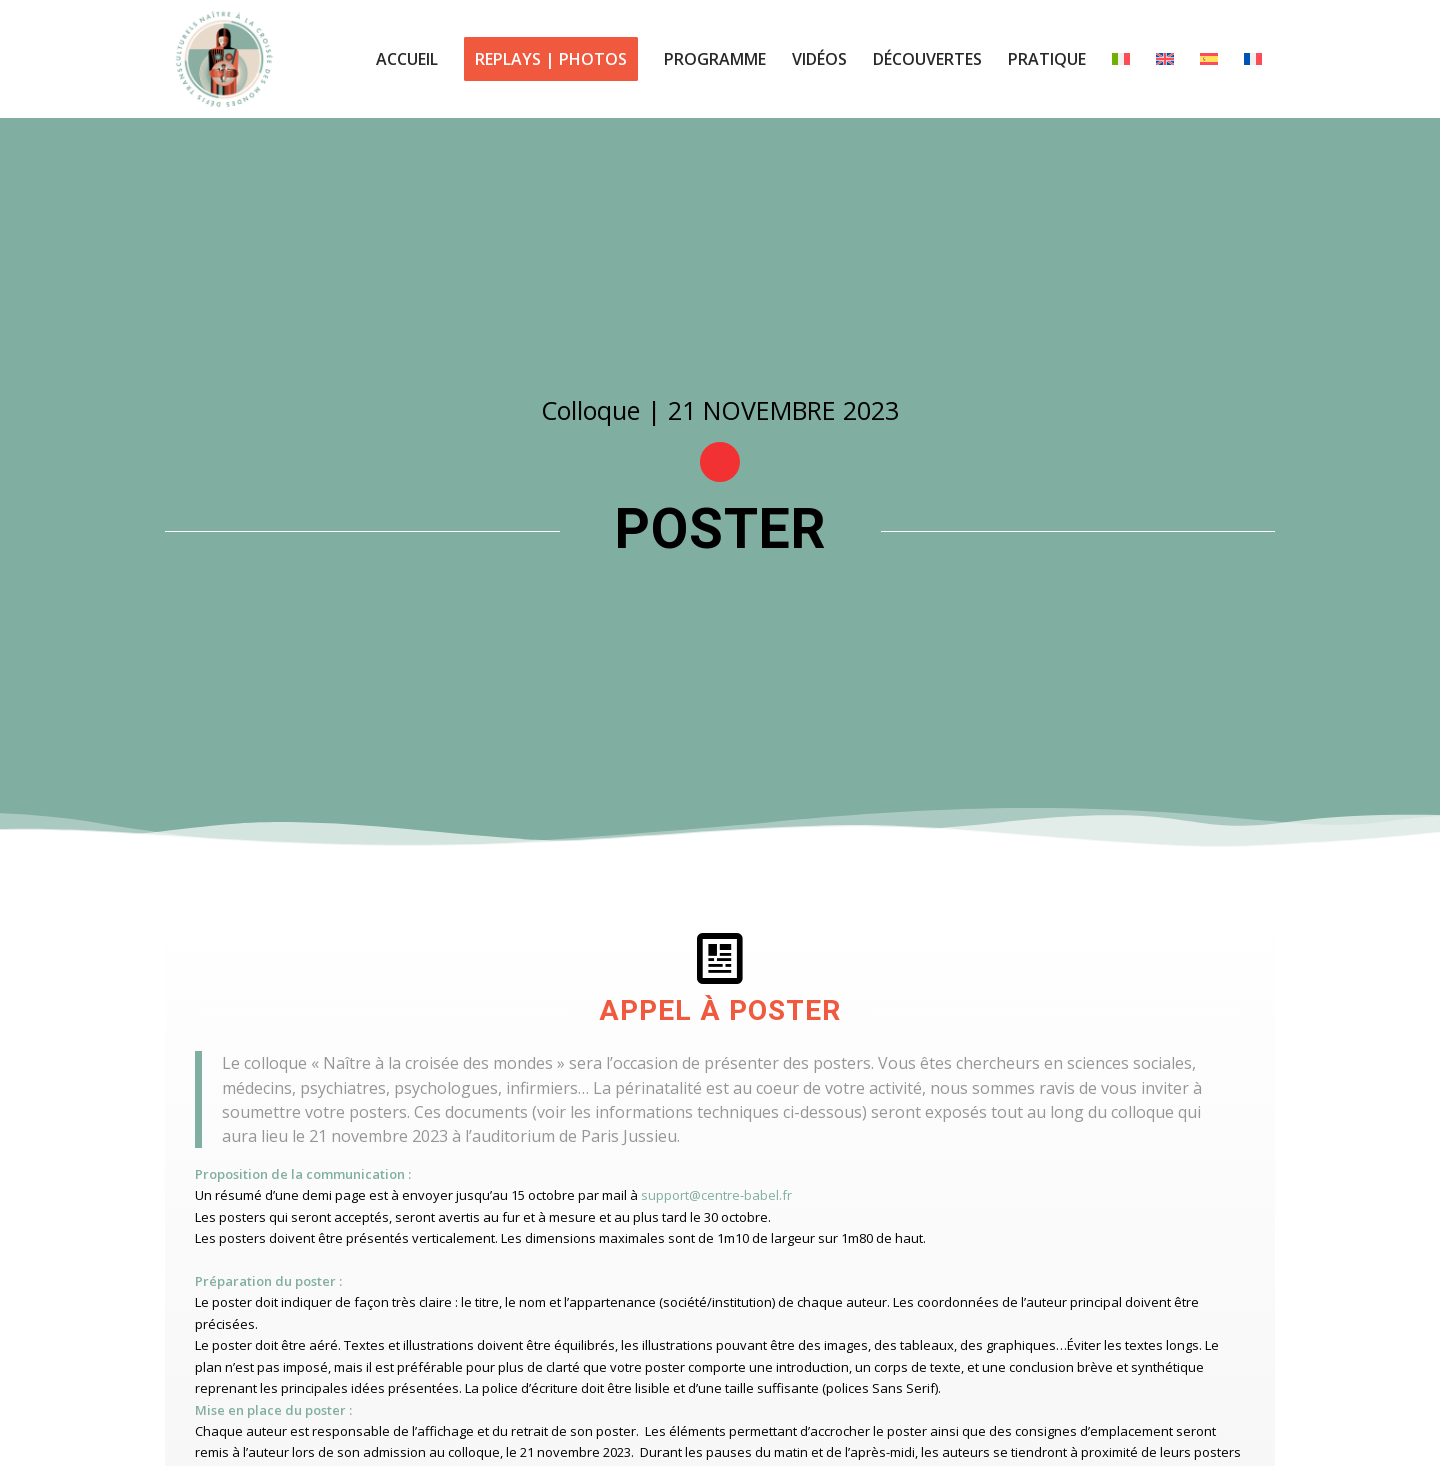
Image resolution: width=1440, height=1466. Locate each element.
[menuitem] (407, 59)
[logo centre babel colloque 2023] (224, 59)
